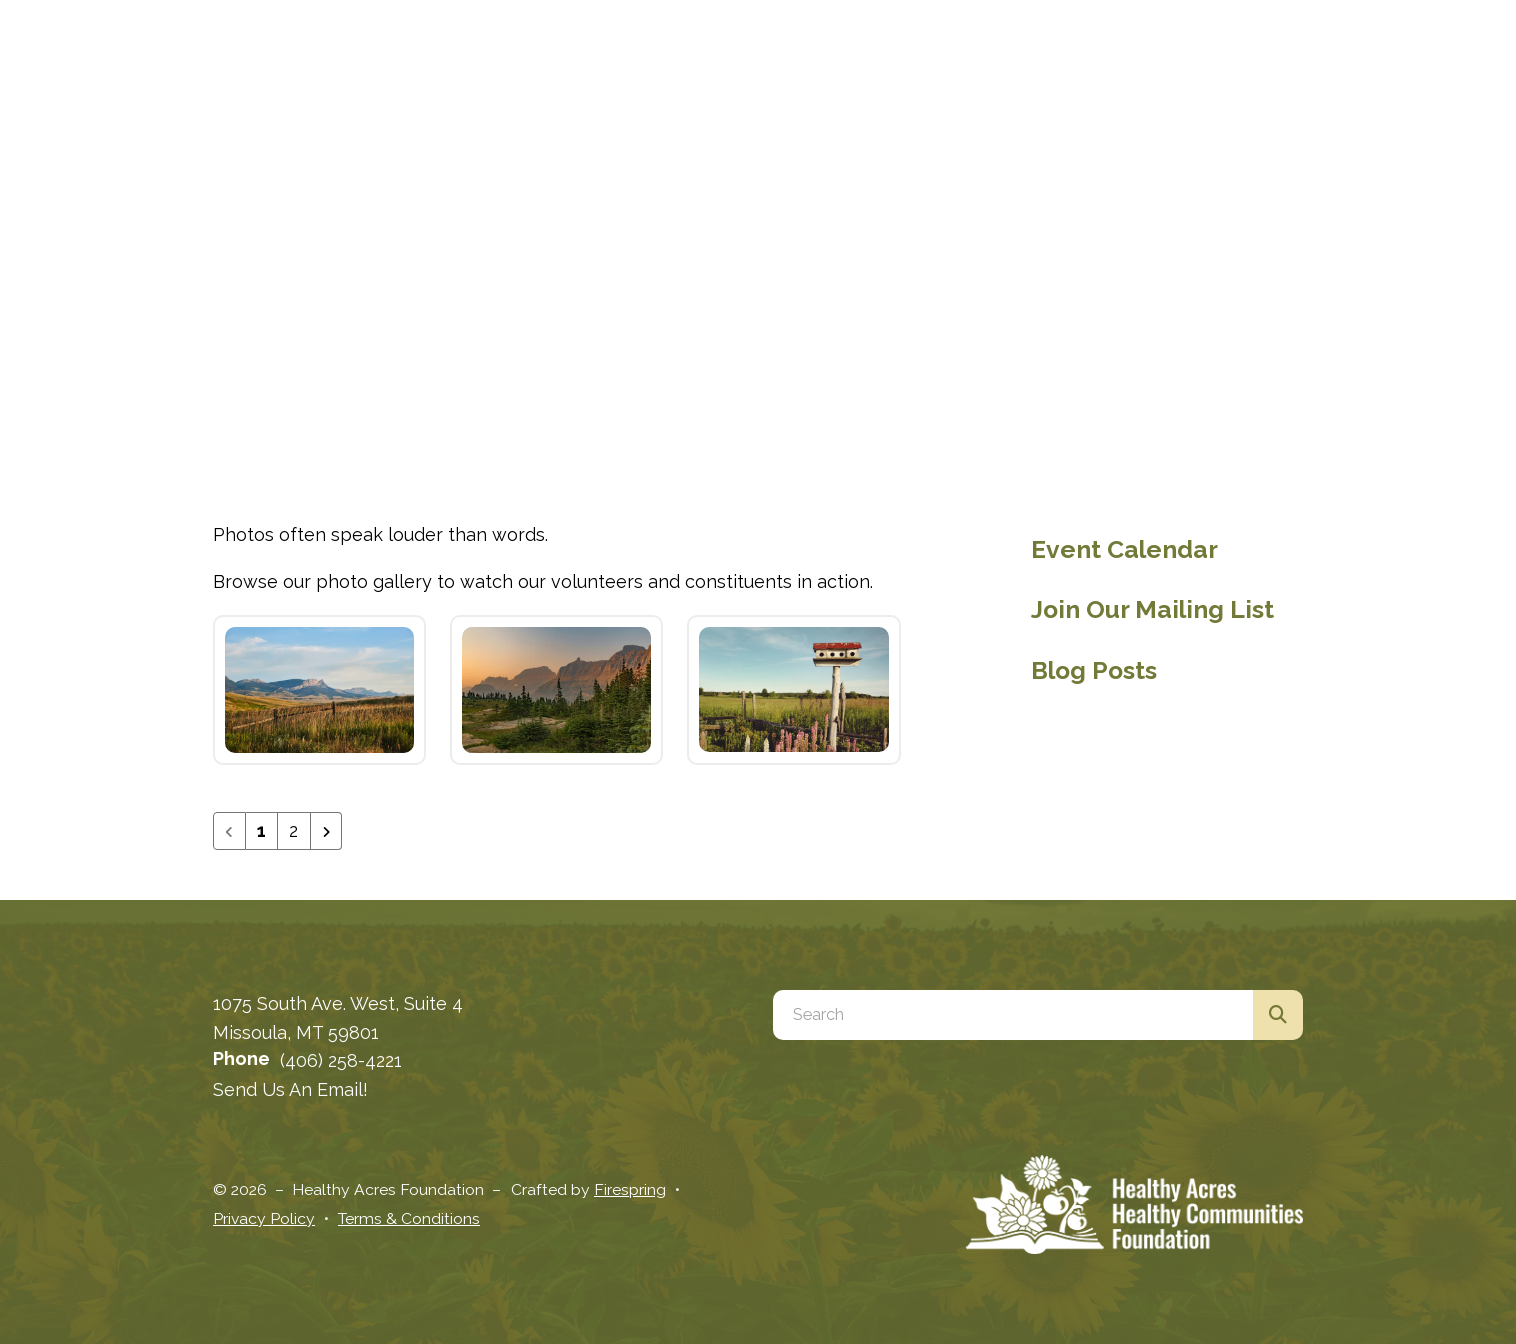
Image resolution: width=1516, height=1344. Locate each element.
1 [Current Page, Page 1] (261, 830)
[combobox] (1013, 1015)
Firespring (630, 1189)
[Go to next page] (326, 831)
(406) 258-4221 (341, 1060)
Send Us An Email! (290, 1089)
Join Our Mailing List (1152, 609)
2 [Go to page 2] (293, 830)
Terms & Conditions (409, 1218)
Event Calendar (1124, 549)
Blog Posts (1094, 670)
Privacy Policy (264, 1218)
